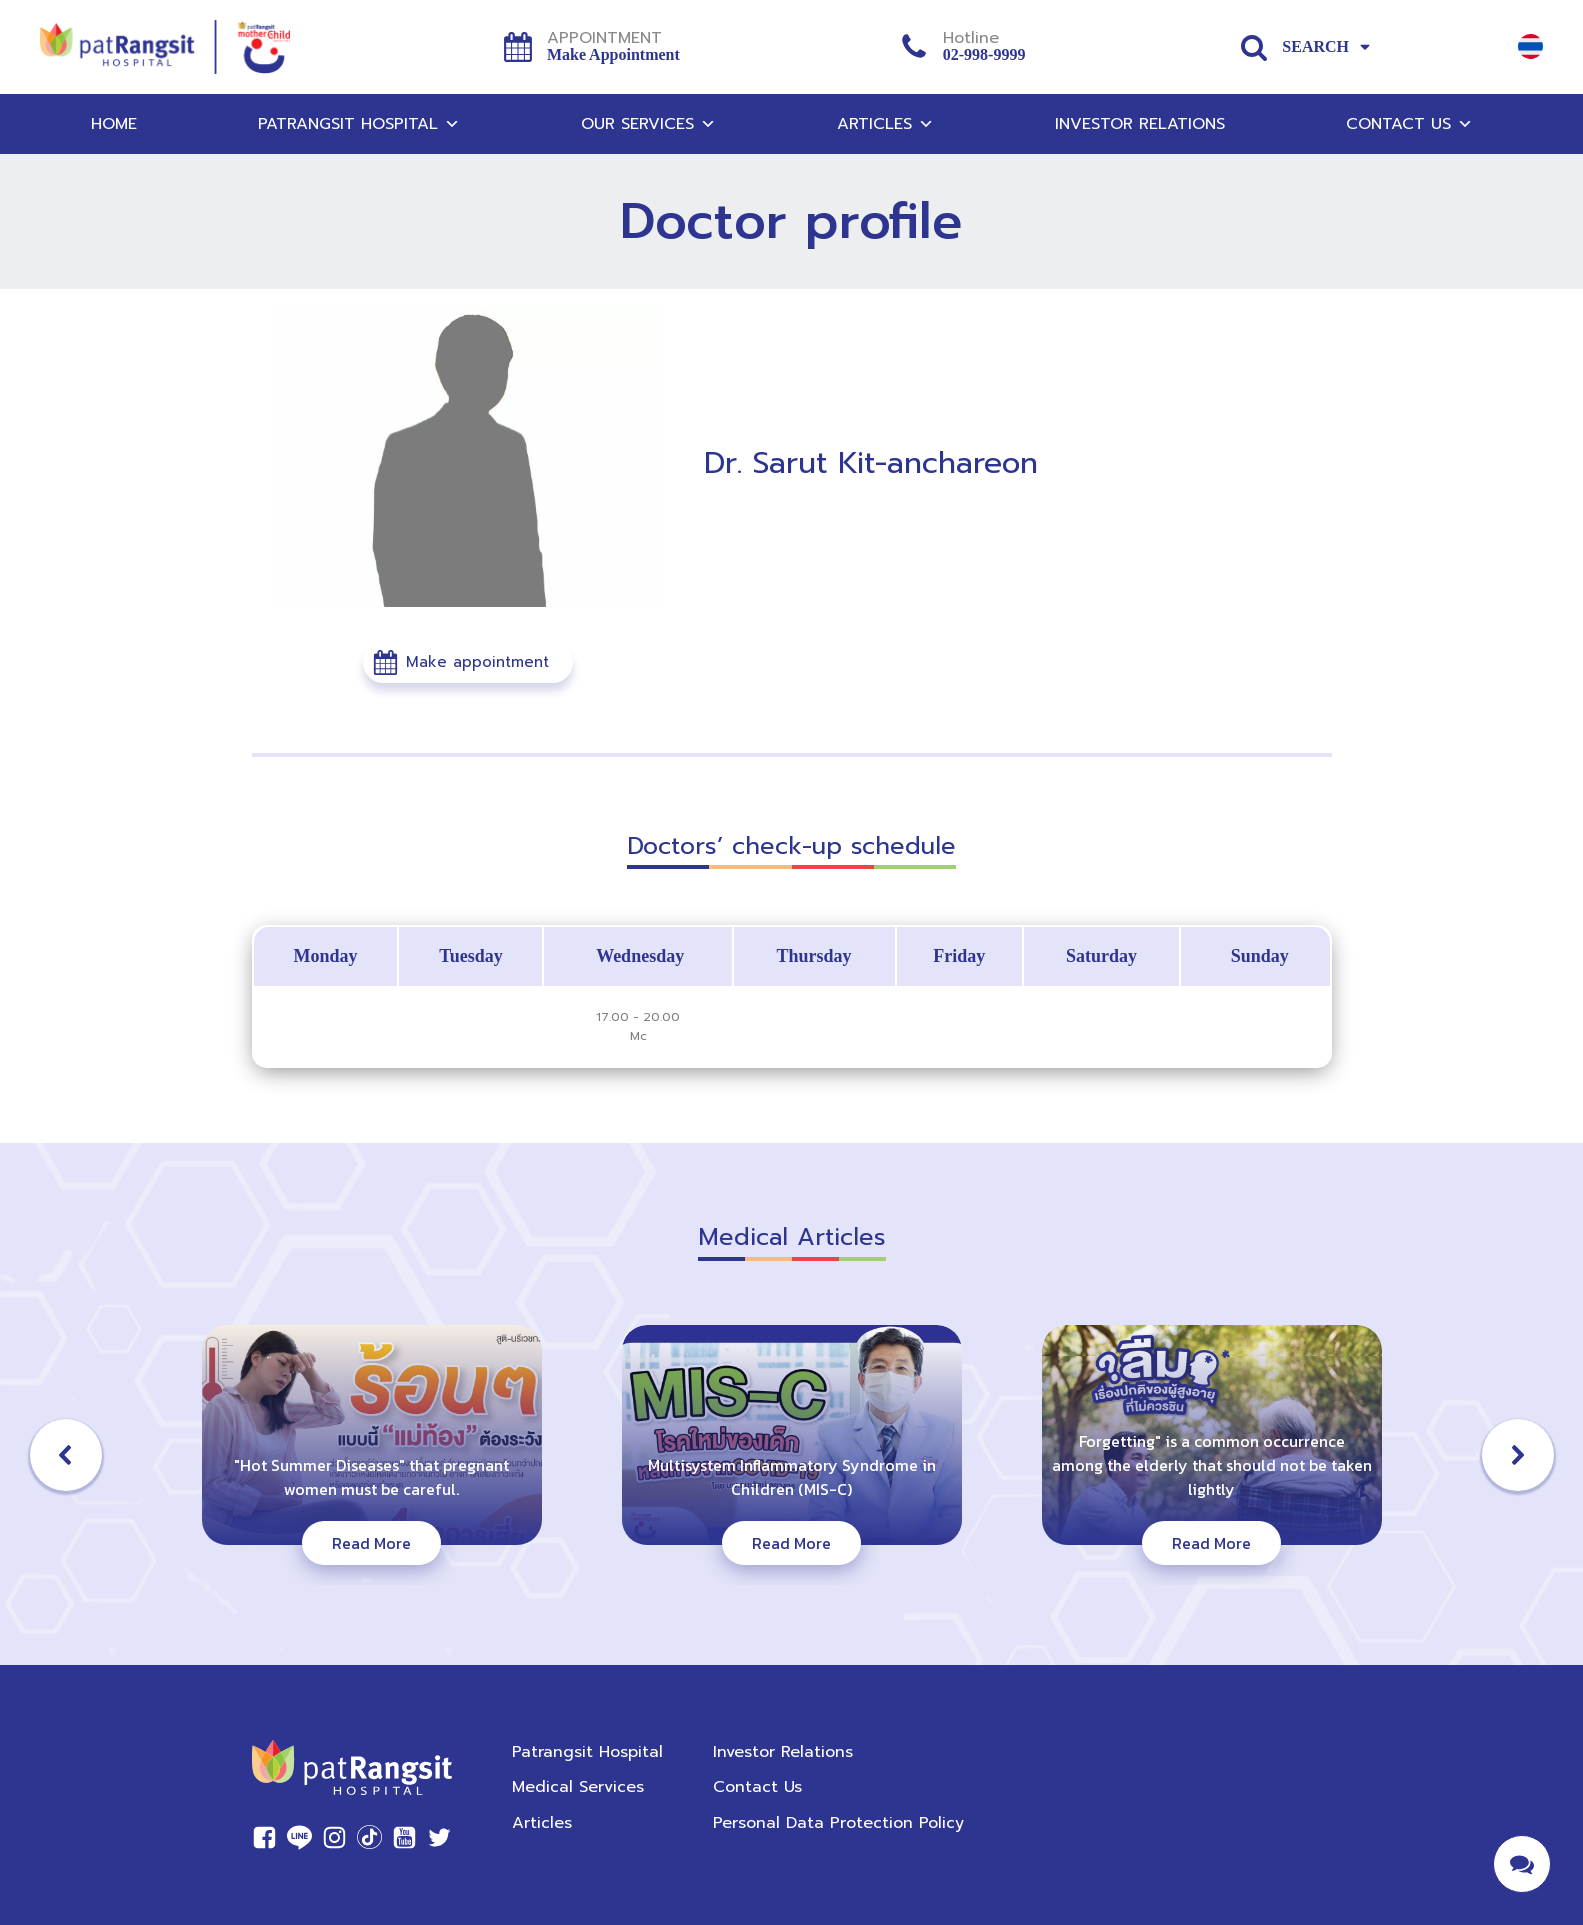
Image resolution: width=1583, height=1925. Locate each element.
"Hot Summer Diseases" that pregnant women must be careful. (371, 1477)
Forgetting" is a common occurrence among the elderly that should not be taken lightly (1212, 1465)
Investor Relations (1140, 124)
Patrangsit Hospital (359, 124)
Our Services (648, 124)
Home (114, 124)
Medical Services (578, 1787)
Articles (885, 124)
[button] (468, 662)
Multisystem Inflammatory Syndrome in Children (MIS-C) (792, 1477)
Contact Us (1409, 124)
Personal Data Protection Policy (838, 1823)
